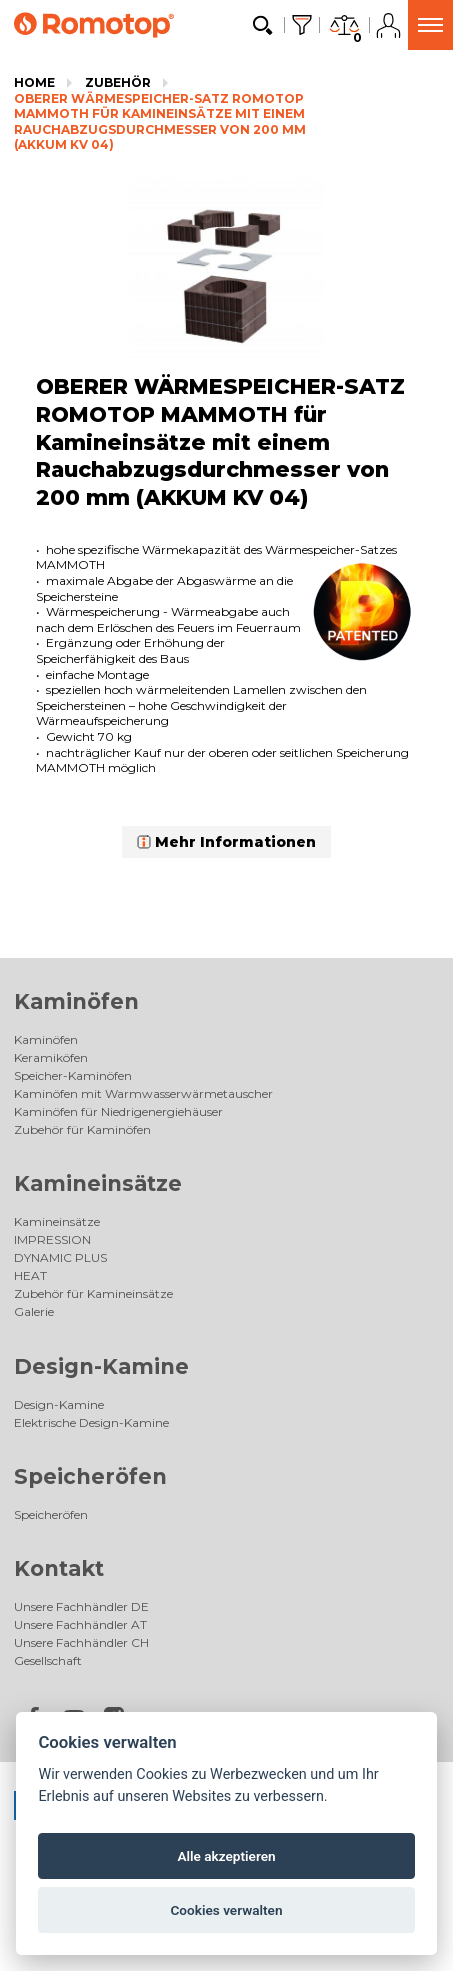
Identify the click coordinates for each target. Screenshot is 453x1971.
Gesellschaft (48, 1660)
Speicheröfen (90, 1476)
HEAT (30, 1275)
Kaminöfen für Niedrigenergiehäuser (118, 1111)
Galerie (34, 1311)
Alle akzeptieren (226, 1856)
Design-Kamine (101, 1366)
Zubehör (118, 82)
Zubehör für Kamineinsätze (93, 1293)
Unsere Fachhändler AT (80, 1624)
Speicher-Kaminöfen (73, 1075)
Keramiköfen (51, 1057)
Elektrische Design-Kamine (91, 1422)
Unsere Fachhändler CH (81, 1642)
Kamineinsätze (98, 1183)
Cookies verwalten (226, 1910)
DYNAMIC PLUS (60, 1257)
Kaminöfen (76, 1001)
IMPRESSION (52, 1239)
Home (34, 82)
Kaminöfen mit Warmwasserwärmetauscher (143, 1093)
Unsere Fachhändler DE (81, 1606)
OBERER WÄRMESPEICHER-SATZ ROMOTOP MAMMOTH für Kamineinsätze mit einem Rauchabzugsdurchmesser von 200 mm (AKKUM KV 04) (160, 122)
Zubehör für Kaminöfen (82, 1129)
